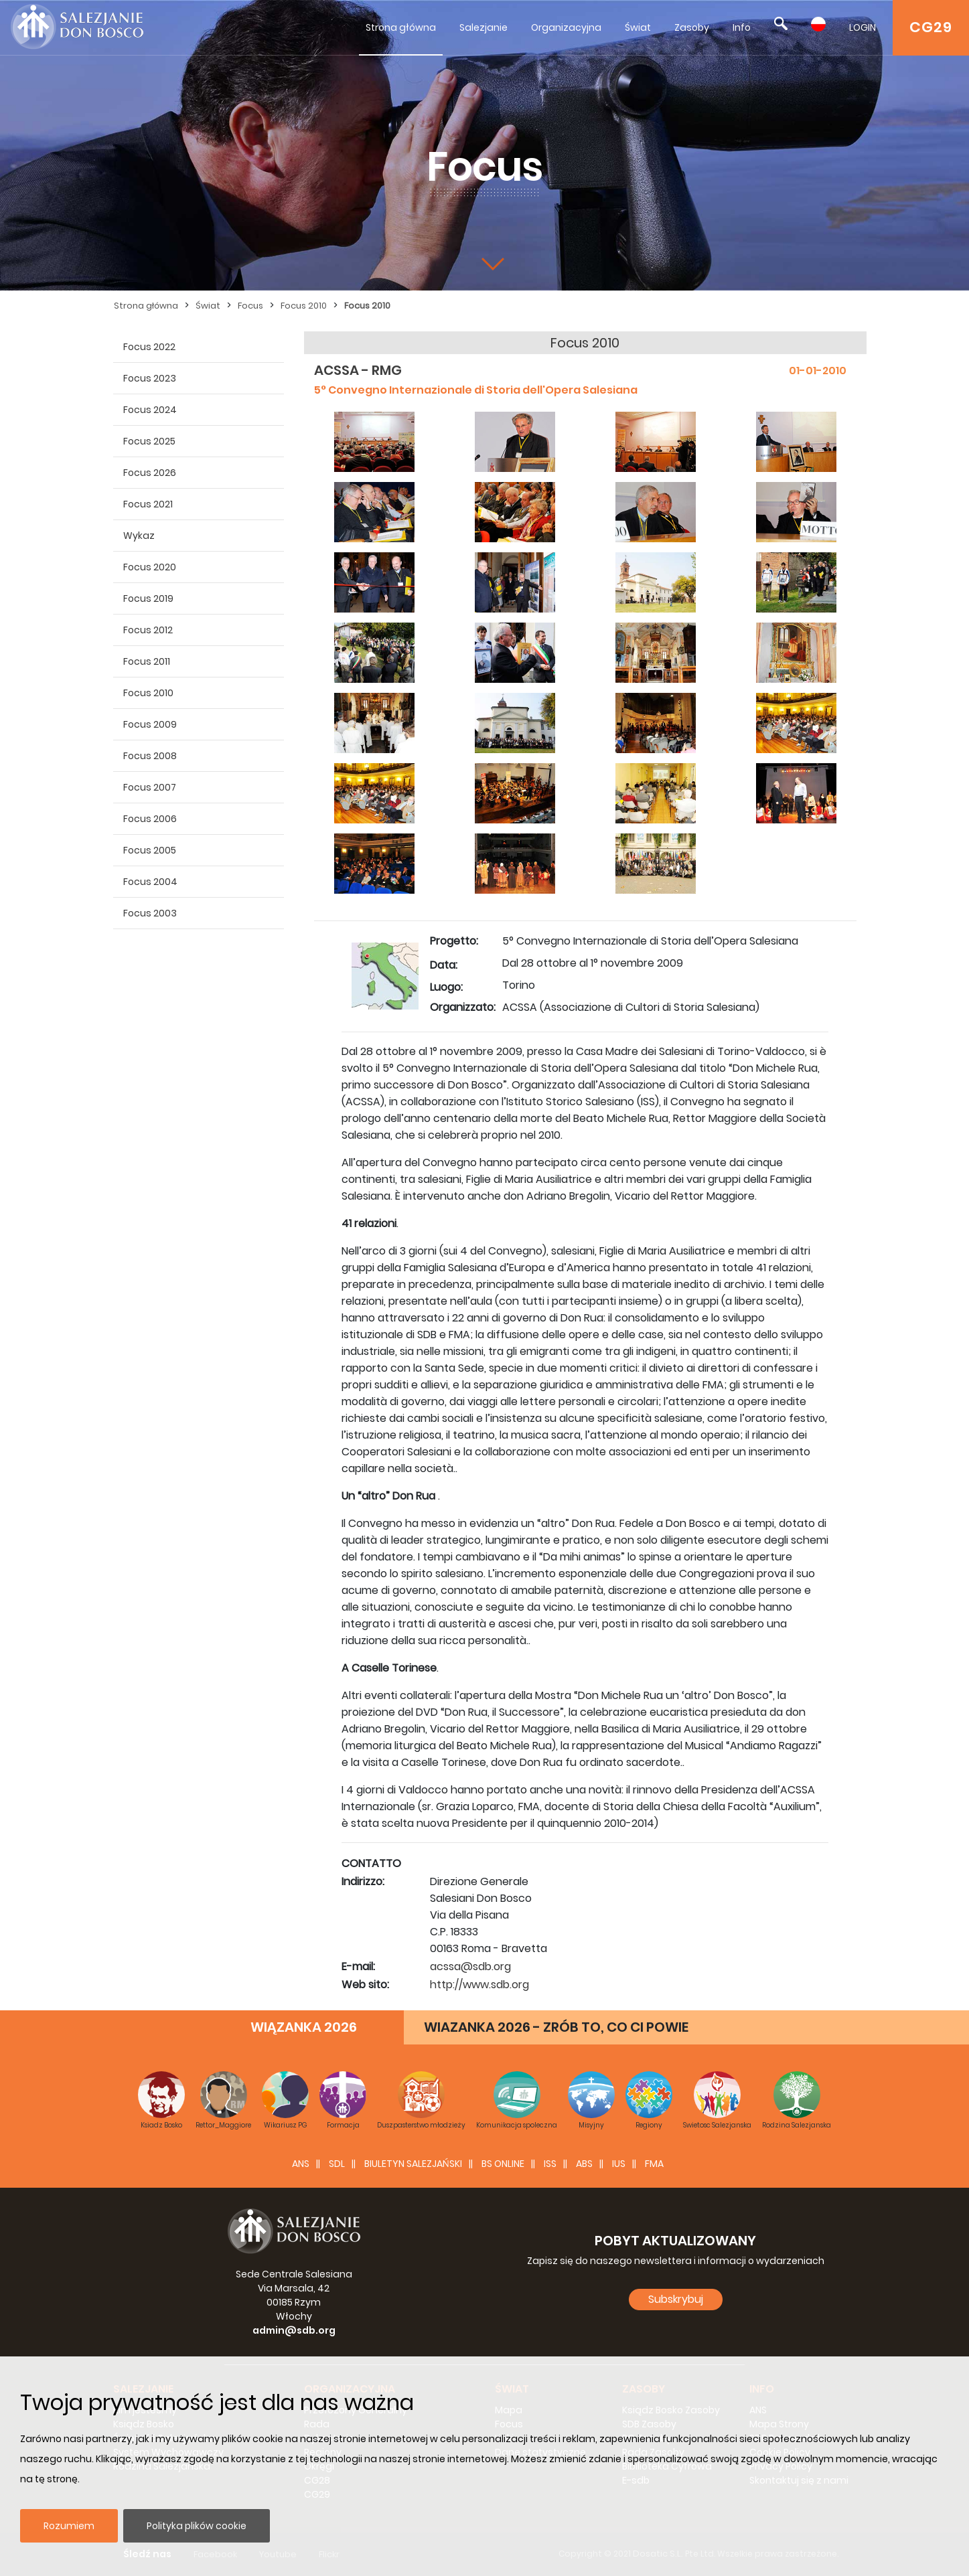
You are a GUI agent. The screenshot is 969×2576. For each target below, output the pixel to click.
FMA (654, 2163)
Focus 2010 (304, 305)
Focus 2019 (148, 598)
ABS (584, 2163)
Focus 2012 (148, 630)
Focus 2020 (149, 567)
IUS (618, 2163)
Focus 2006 (150, 818)
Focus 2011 (146, 661)
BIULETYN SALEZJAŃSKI (413, 2163)
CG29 (930, 27)
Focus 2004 (150, 881)
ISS (550, 2163)
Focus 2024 (150, 409)
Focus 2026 (149, 472)
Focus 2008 (150, 755)
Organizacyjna (566, 27)
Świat (638, 27)
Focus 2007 (149, 787)
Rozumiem (69, 2525)
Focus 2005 (149, 850)
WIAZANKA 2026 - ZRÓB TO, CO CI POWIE (556, 2027)
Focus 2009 (150, 724)
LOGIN (862, 27)
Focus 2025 (149, 441)
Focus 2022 (149, 346)
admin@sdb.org (294, 2330)
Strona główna (401, 27)
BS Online (502, 2163)
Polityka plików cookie (196, 2525)
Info (742, 27)
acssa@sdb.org (470, 1966)
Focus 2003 (150, 913)
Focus (250, 305)
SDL (337, 2163)
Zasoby (691, 27)
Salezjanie (483, 27)
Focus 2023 (149, 378)
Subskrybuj (675, 2299)
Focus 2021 (148, 504)
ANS (300, 2163)
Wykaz (139, 535)
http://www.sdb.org (479, 1984)
